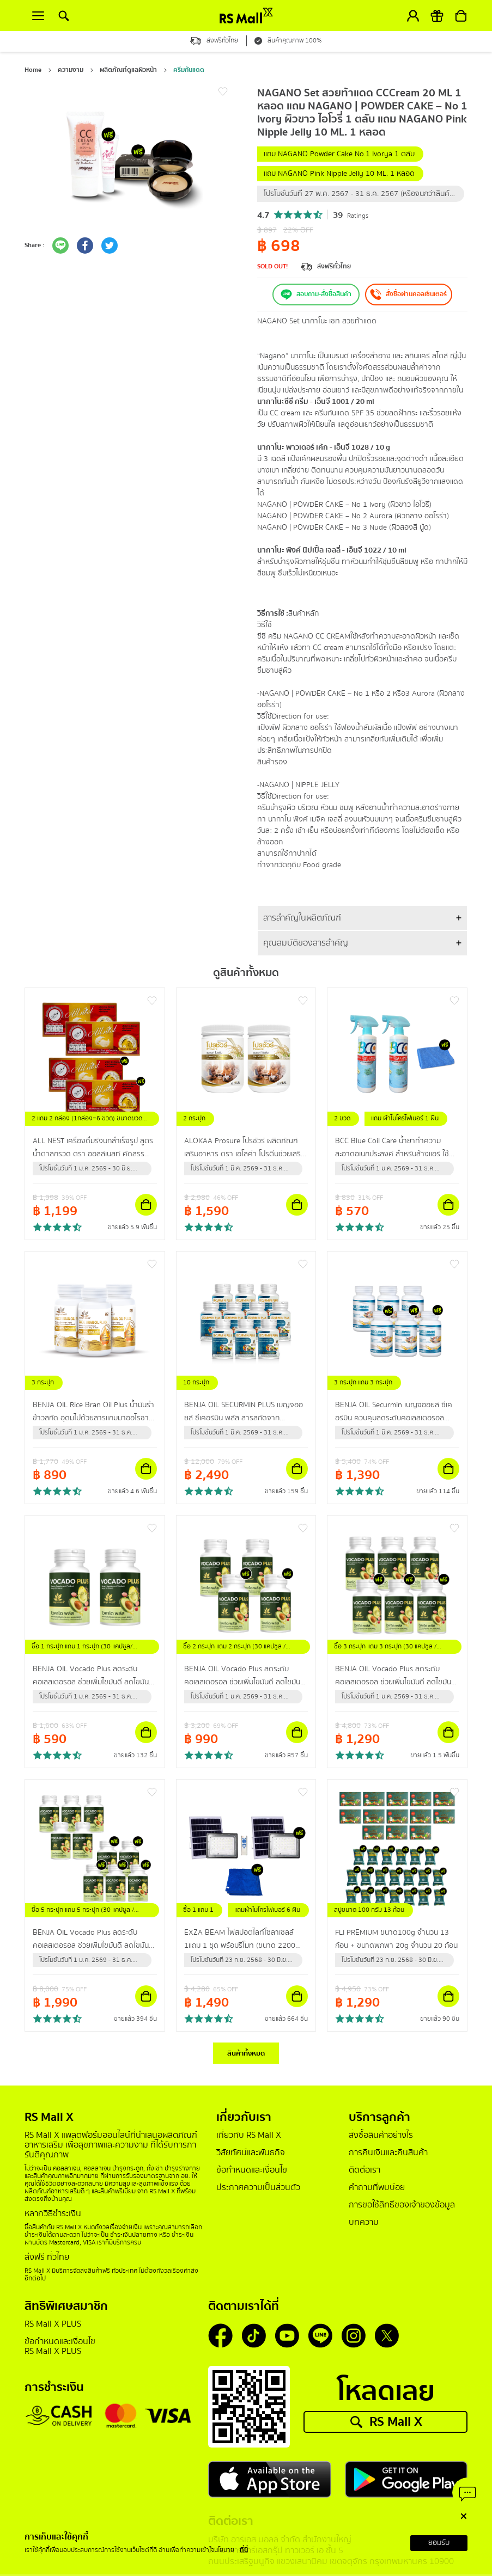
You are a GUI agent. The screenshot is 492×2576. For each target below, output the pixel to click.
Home (33, 70)
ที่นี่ (244, 2550)
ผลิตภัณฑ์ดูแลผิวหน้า (128, 70)
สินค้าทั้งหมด (246, 2053)
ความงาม (70, 70)
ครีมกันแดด (188, 70)
